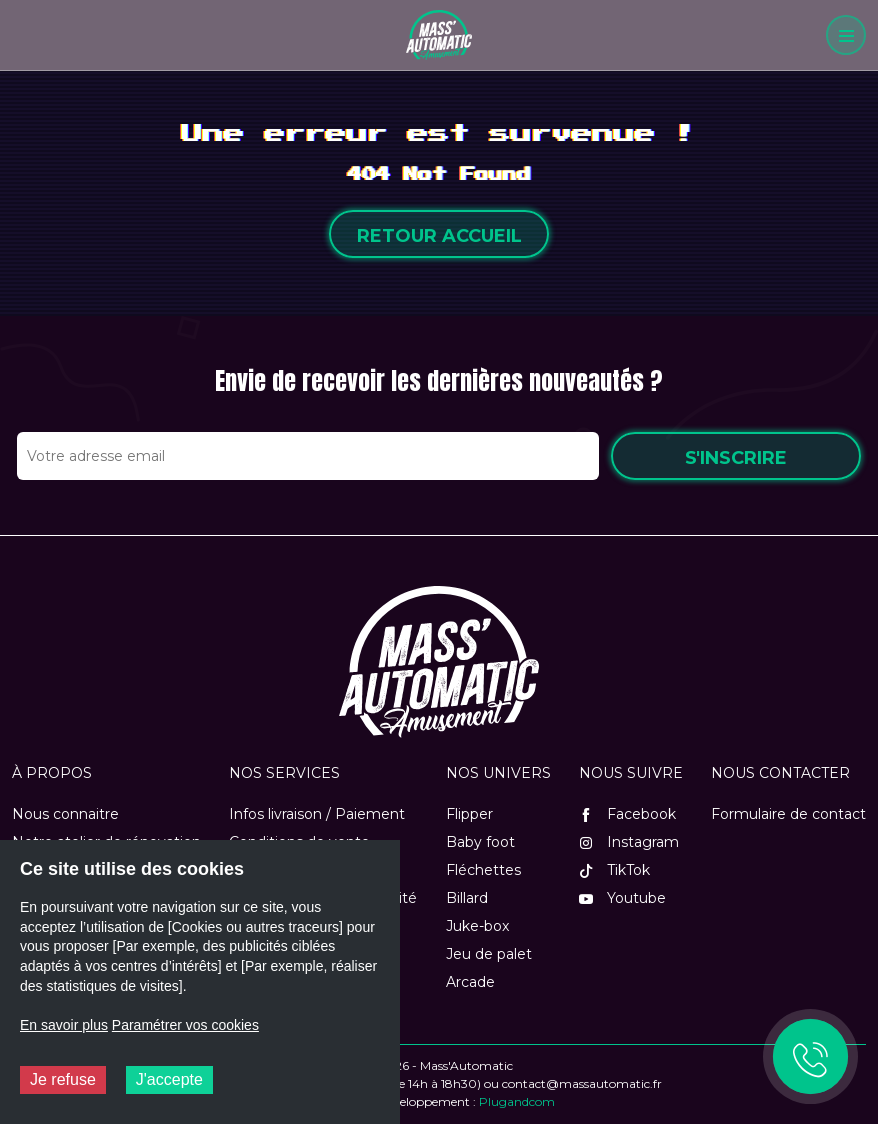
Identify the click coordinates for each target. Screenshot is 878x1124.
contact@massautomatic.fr (582, 1083)
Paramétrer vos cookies (185, 1025)
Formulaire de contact (788, 814)
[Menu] (846, 35)
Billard (467, 898)
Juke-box (477, 926)
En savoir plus (64, 1025)
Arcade (470, 982)
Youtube (622, 898)
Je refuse (63, 1079)
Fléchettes (483, 870)
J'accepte (169, 1079)
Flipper (469, 814)
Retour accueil (439, 236)
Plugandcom (517, 1101)
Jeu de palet (489, 954)
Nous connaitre (65, 814)
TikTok (614, 870)
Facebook (627, 814)
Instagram (629, 842)
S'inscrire (736, 458)
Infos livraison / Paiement (317, 814)
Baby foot (480, 842)
